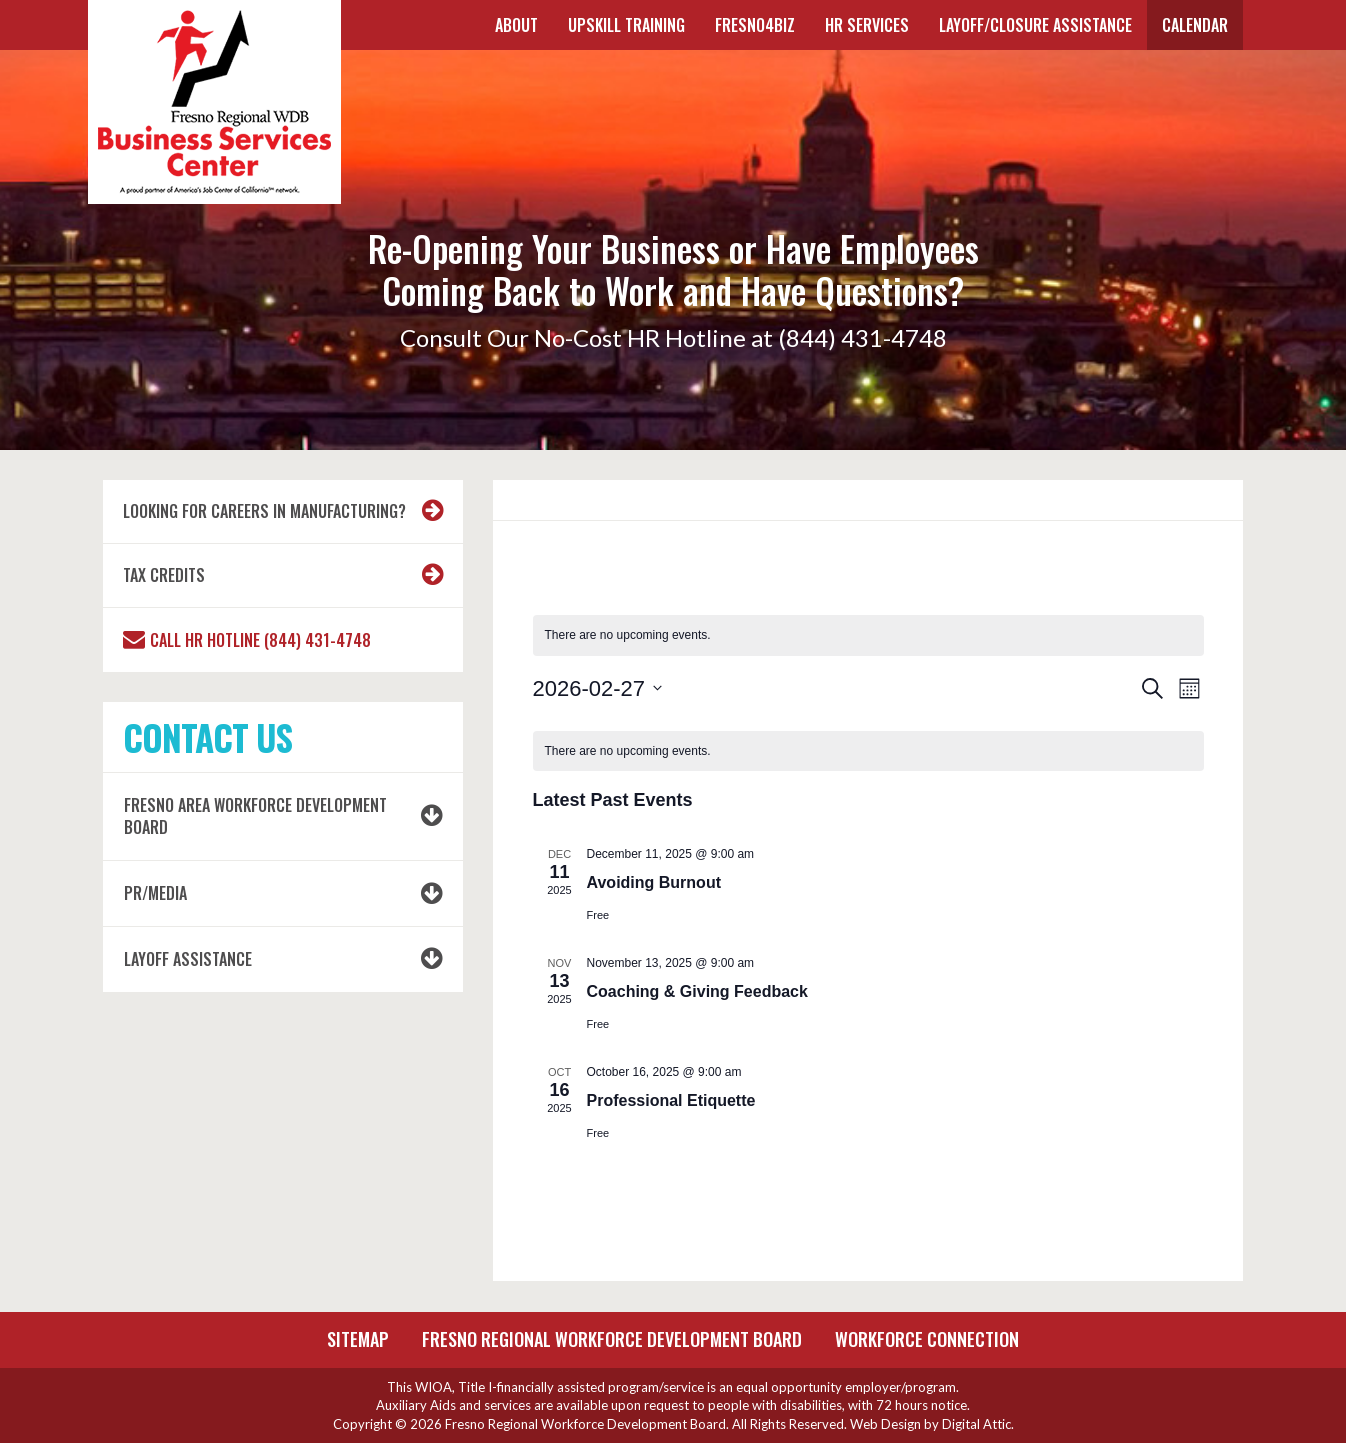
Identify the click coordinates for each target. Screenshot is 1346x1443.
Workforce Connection (927, 1339)
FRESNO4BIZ (755, 25)
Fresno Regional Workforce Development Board (612, 1339)
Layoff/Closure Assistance (1035, 25)
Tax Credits (164, 575)
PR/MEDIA (155, 893)
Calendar (1195, 25)
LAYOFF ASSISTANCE (188, 959)
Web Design (885, 1424)
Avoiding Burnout (654, 882)
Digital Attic (976, 1424)
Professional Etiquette (671, 1100)
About (516, 25)
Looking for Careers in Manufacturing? (264, 511)
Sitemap (358, 1339)
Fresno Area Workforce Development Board (255, 816)
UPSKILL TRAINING (626, 25)
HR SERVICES (867, 25)
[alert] (868, 635)
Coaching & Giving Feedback (697, 991)
